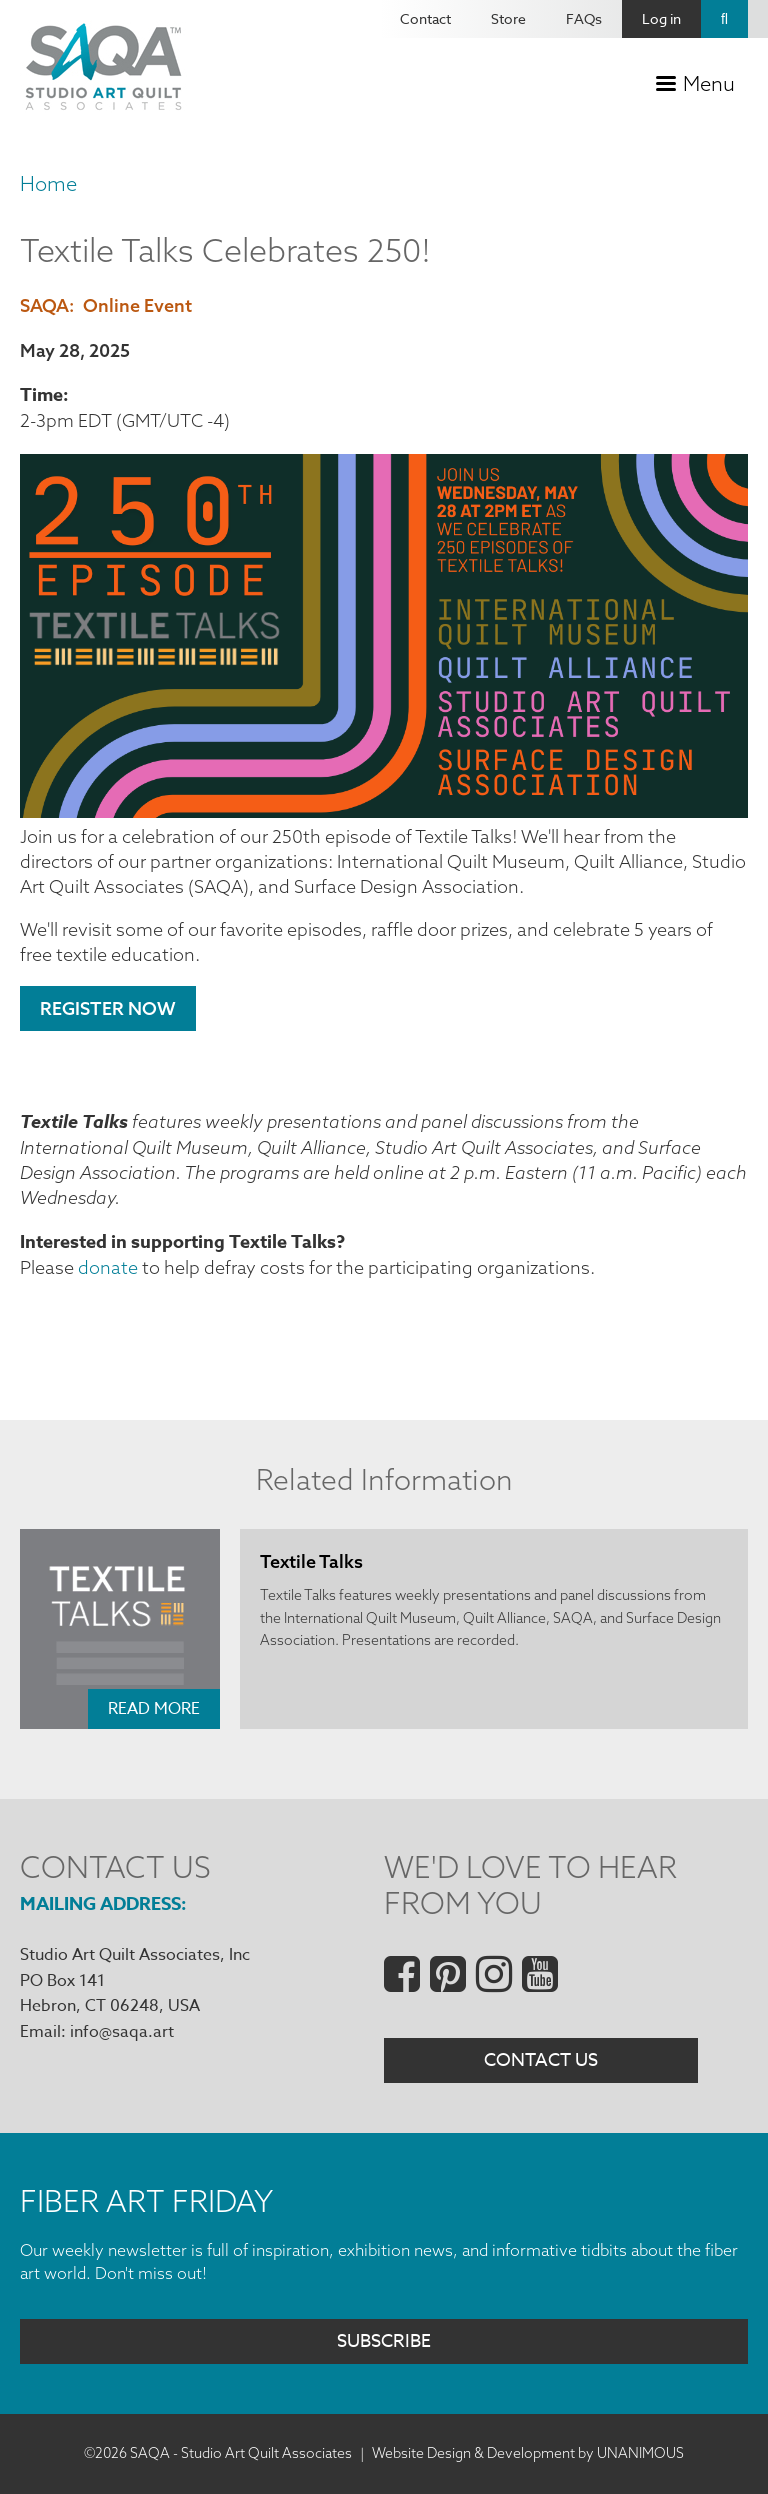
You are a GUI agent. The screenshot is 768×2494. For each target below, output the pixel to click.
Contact (425, 18)
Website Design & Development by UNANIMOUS (528, 2454)
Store (508, 18)
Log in (661, 18)
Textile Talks (311, 1561)
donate (108, 1267)
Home (48, 183)
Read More (154, 1709)
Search (724, 19)
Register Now (108, 1008)
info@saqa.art (122, 2032)
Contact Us (541, 2061)
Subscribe (384, 2342)
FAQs (584, 18)
